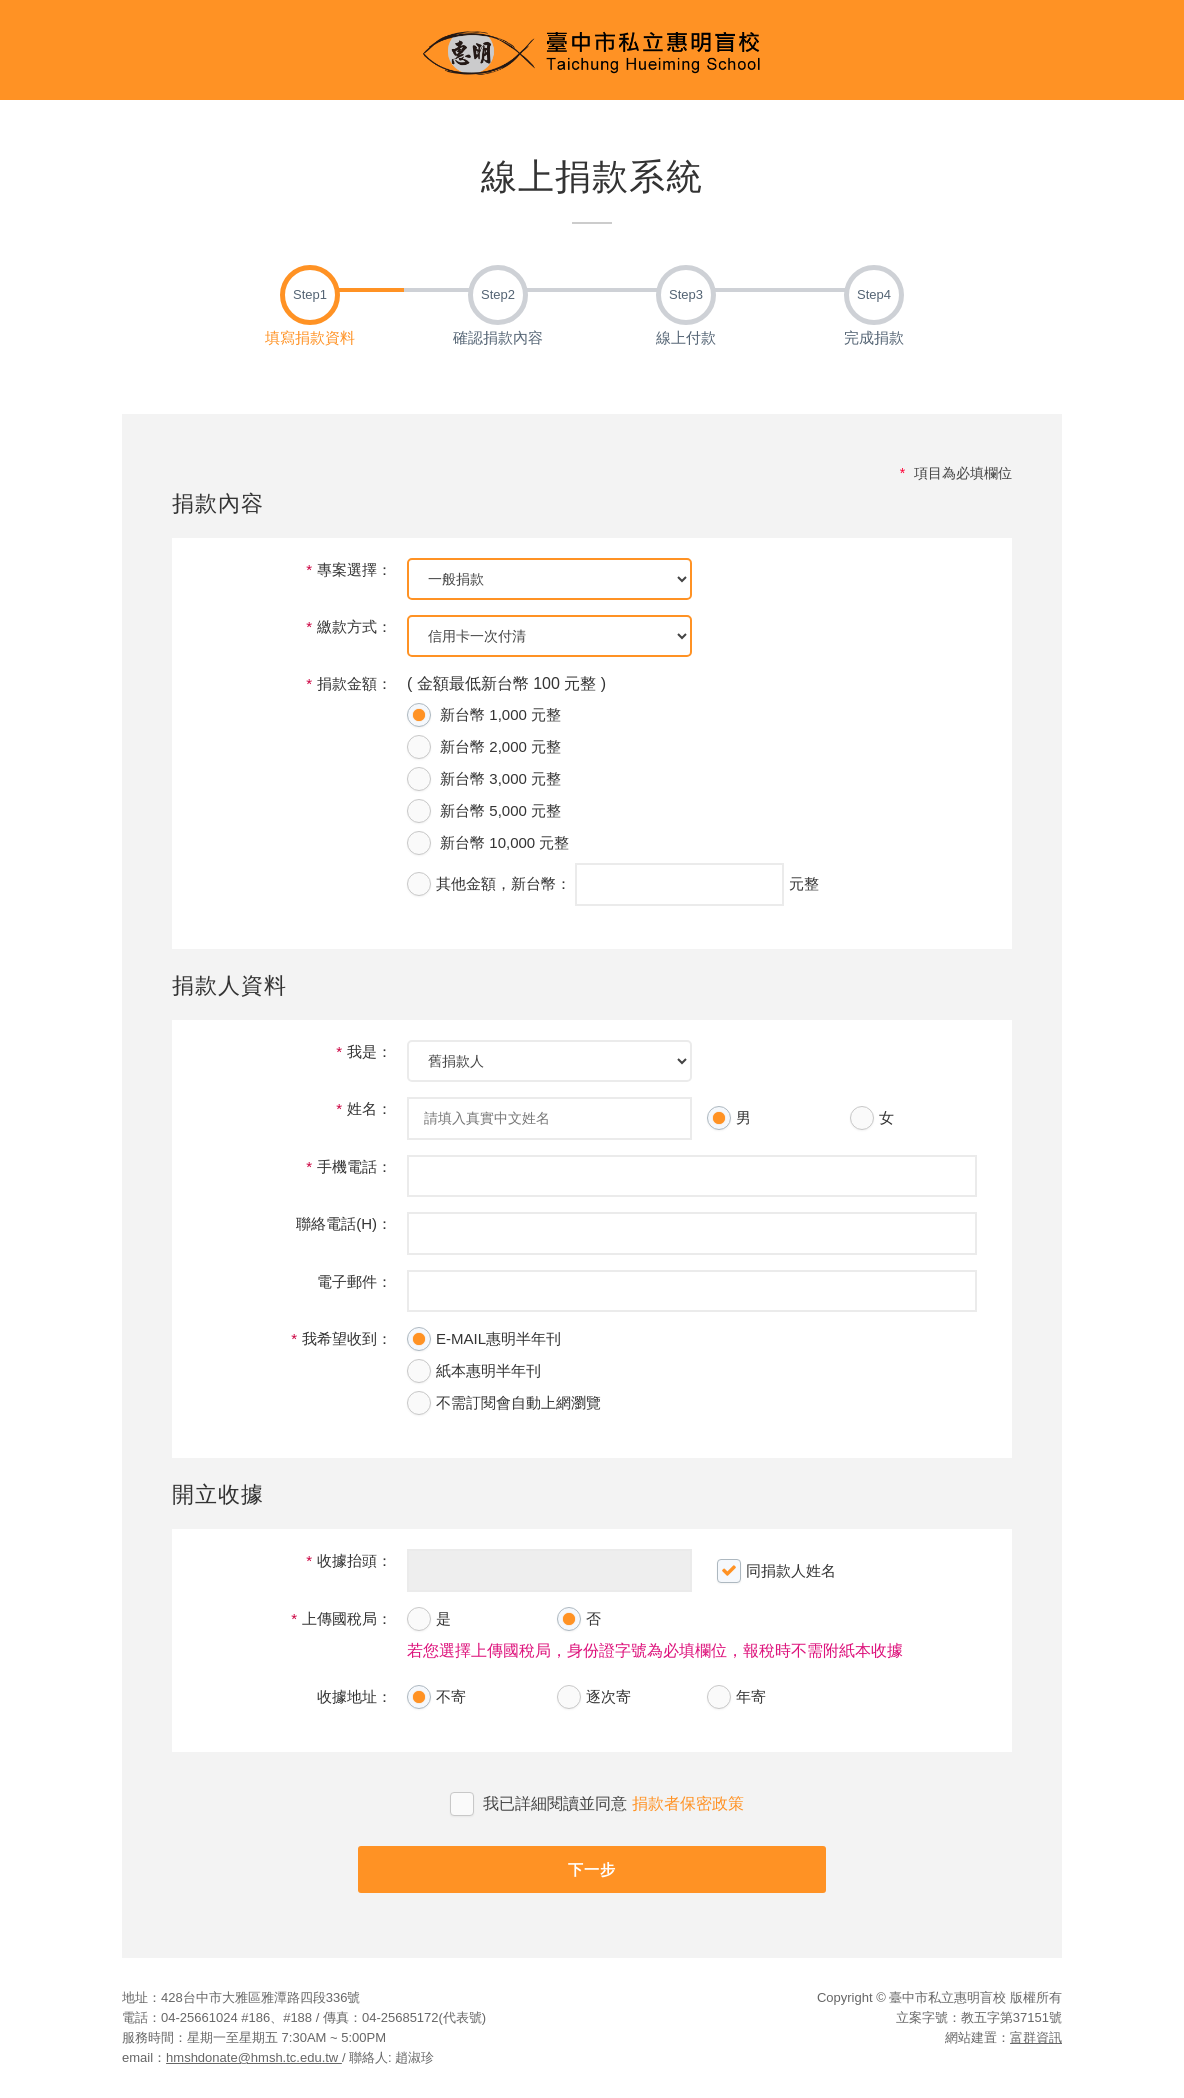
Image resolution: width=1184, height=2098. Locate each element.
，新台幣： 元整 (613, 884)
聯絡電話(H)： (344, 1223)
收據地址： (354, 1696)
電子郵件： (354, 1281)
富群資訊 (1036, 2037)
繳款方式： (349, 626)
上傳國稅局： (341, 1618)
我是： (364, 1051)
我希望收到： (341, 1338)
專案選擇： (349, 569)
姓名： (364, 1108)
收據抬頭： (349, 1560)
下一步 (592, 1869)
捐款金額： (349, 683)
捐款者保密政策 (688, 1803)
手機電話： (349, 1166)
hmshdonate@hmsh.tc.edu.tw (254, 2057)
